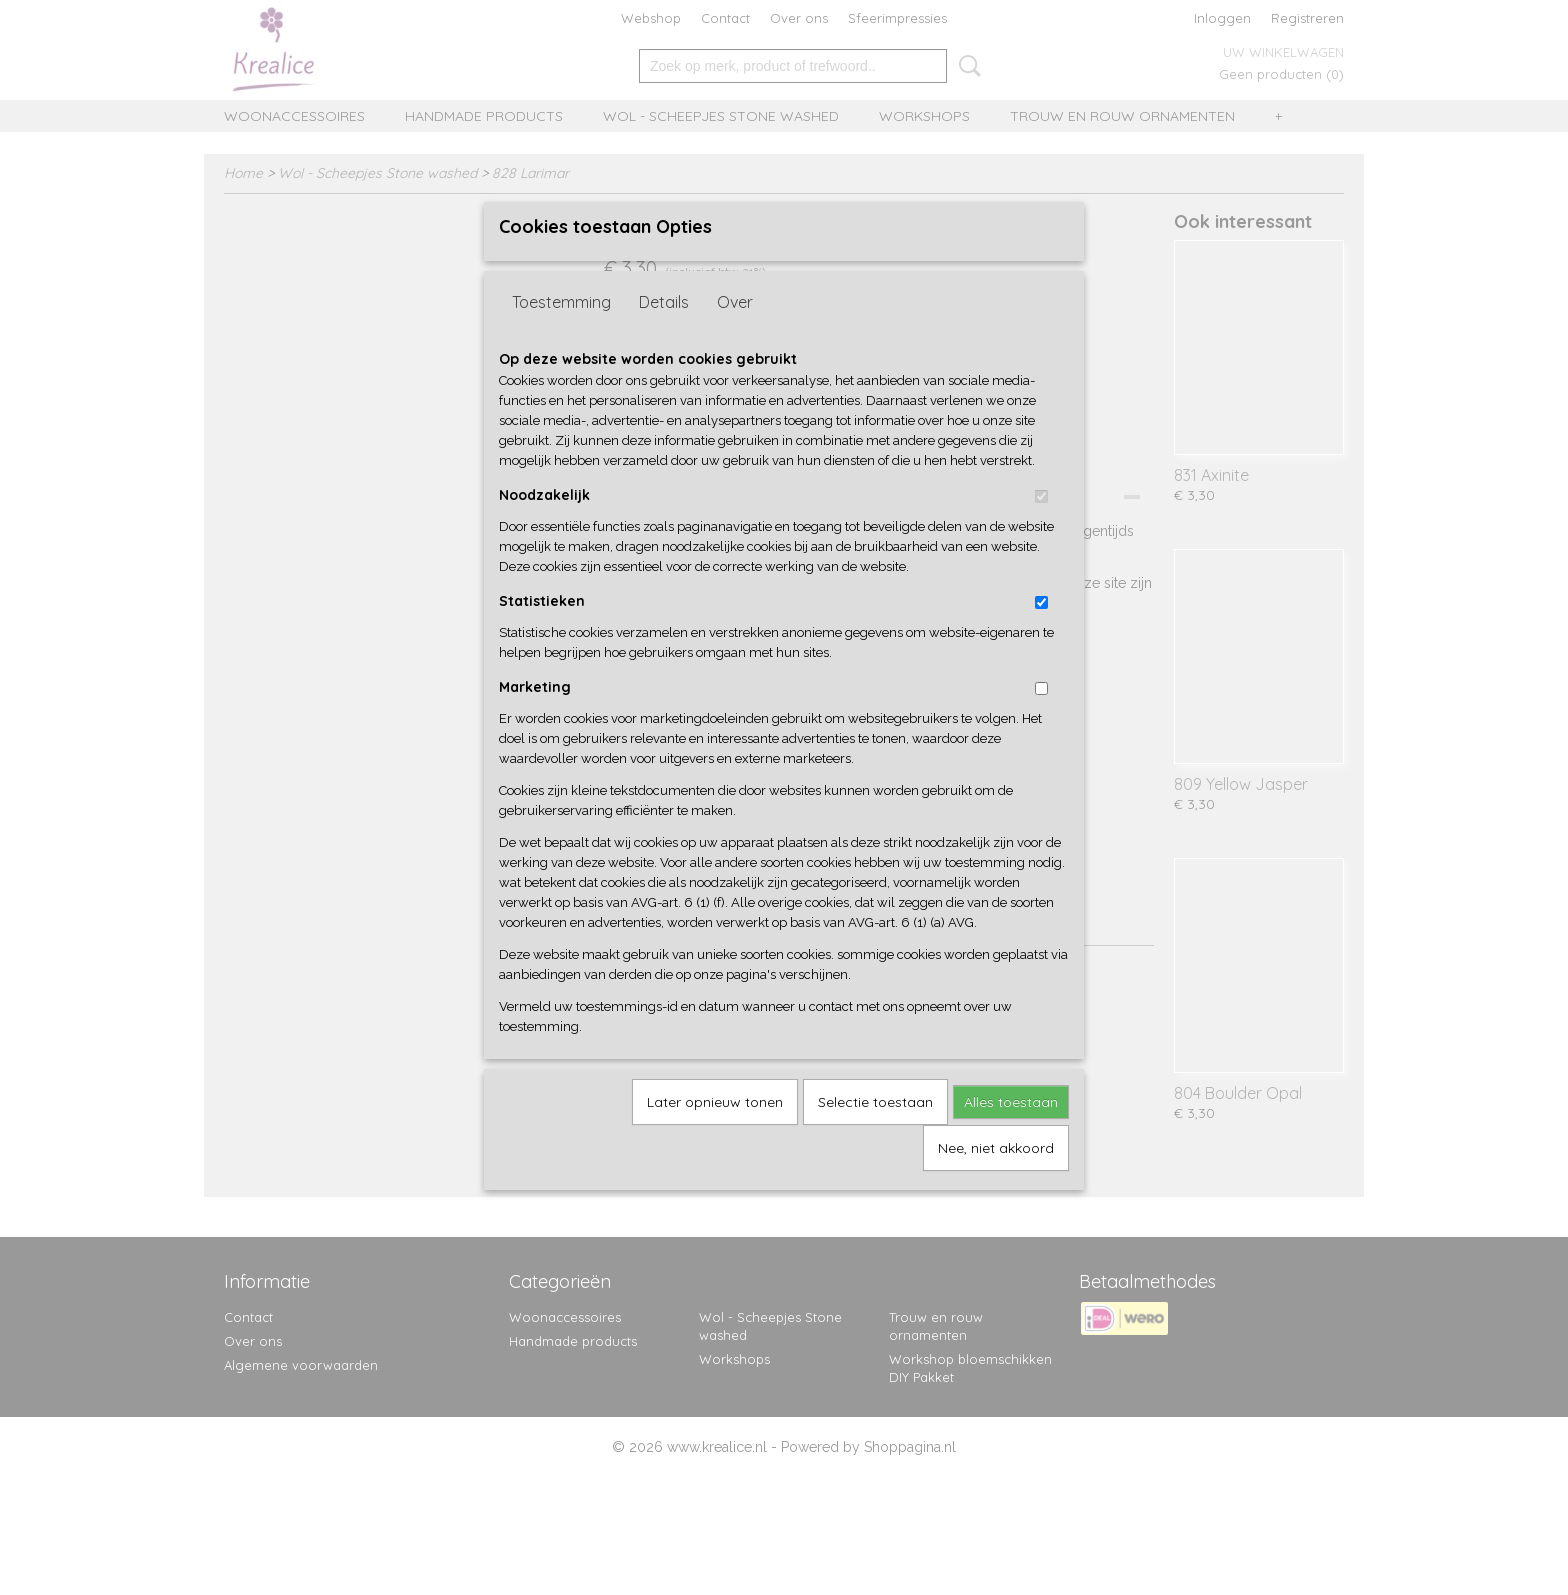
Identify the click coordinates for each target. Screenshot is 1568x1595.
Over (735, 335)
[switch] (1041, 529)
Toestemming (561, 335)
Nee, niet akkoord (996, 1181)
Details (664, 335)
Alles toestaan (1011, 1135)
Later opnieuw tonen (715, 1135)
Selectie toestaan (875, 1135)
